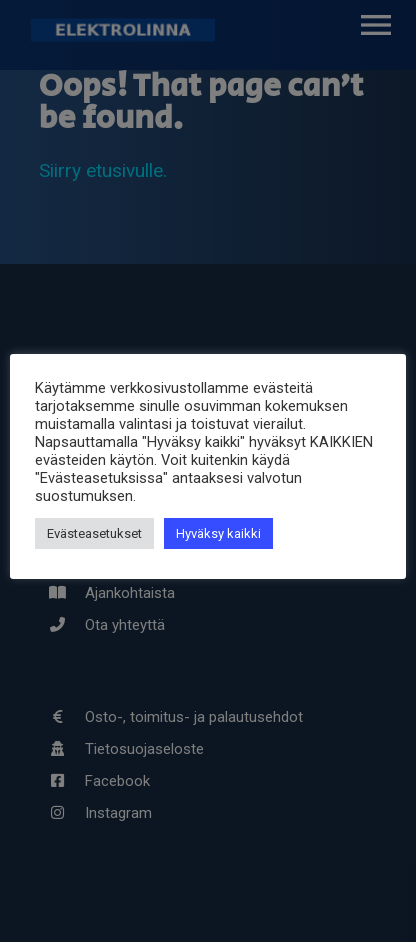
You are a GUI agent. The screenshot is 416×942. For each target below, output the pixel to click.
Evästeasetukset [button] (94, 533)
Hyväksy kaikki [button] (218, 533)
